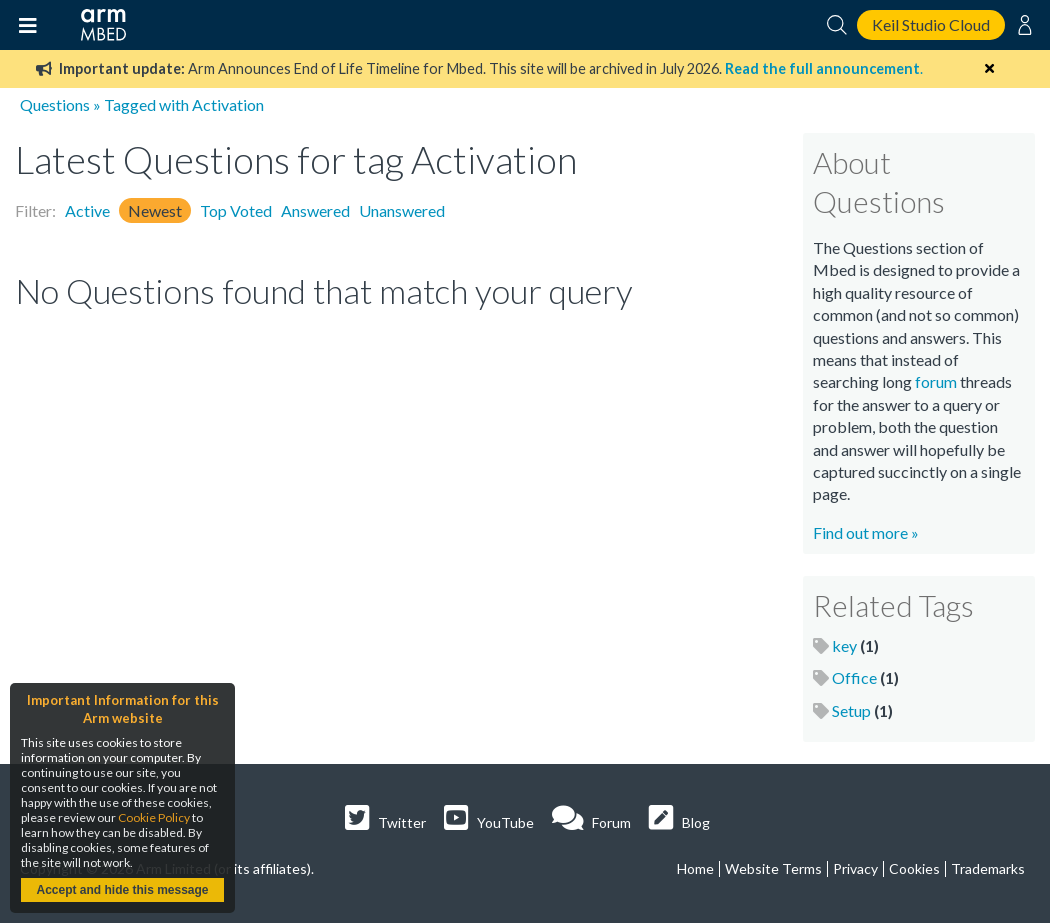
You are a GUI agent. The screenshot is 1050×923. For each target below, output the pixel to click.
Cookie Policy (154, 817)
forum (936, 381)
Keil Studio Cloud (931, 24)
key (844, 645)
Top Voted (236, 210)
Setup (851, 710)
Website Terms (773, 868)
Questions (55, 104)
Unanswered (402, 210)
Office (854, 677)
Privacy (855, 868)
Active (87, 210)
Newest (155, 210)
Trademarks (988, 868)
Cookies (914, 868)
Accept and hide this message (122, 890)
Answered (315, 210)
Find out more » (866, 532)
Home (695, 868)
